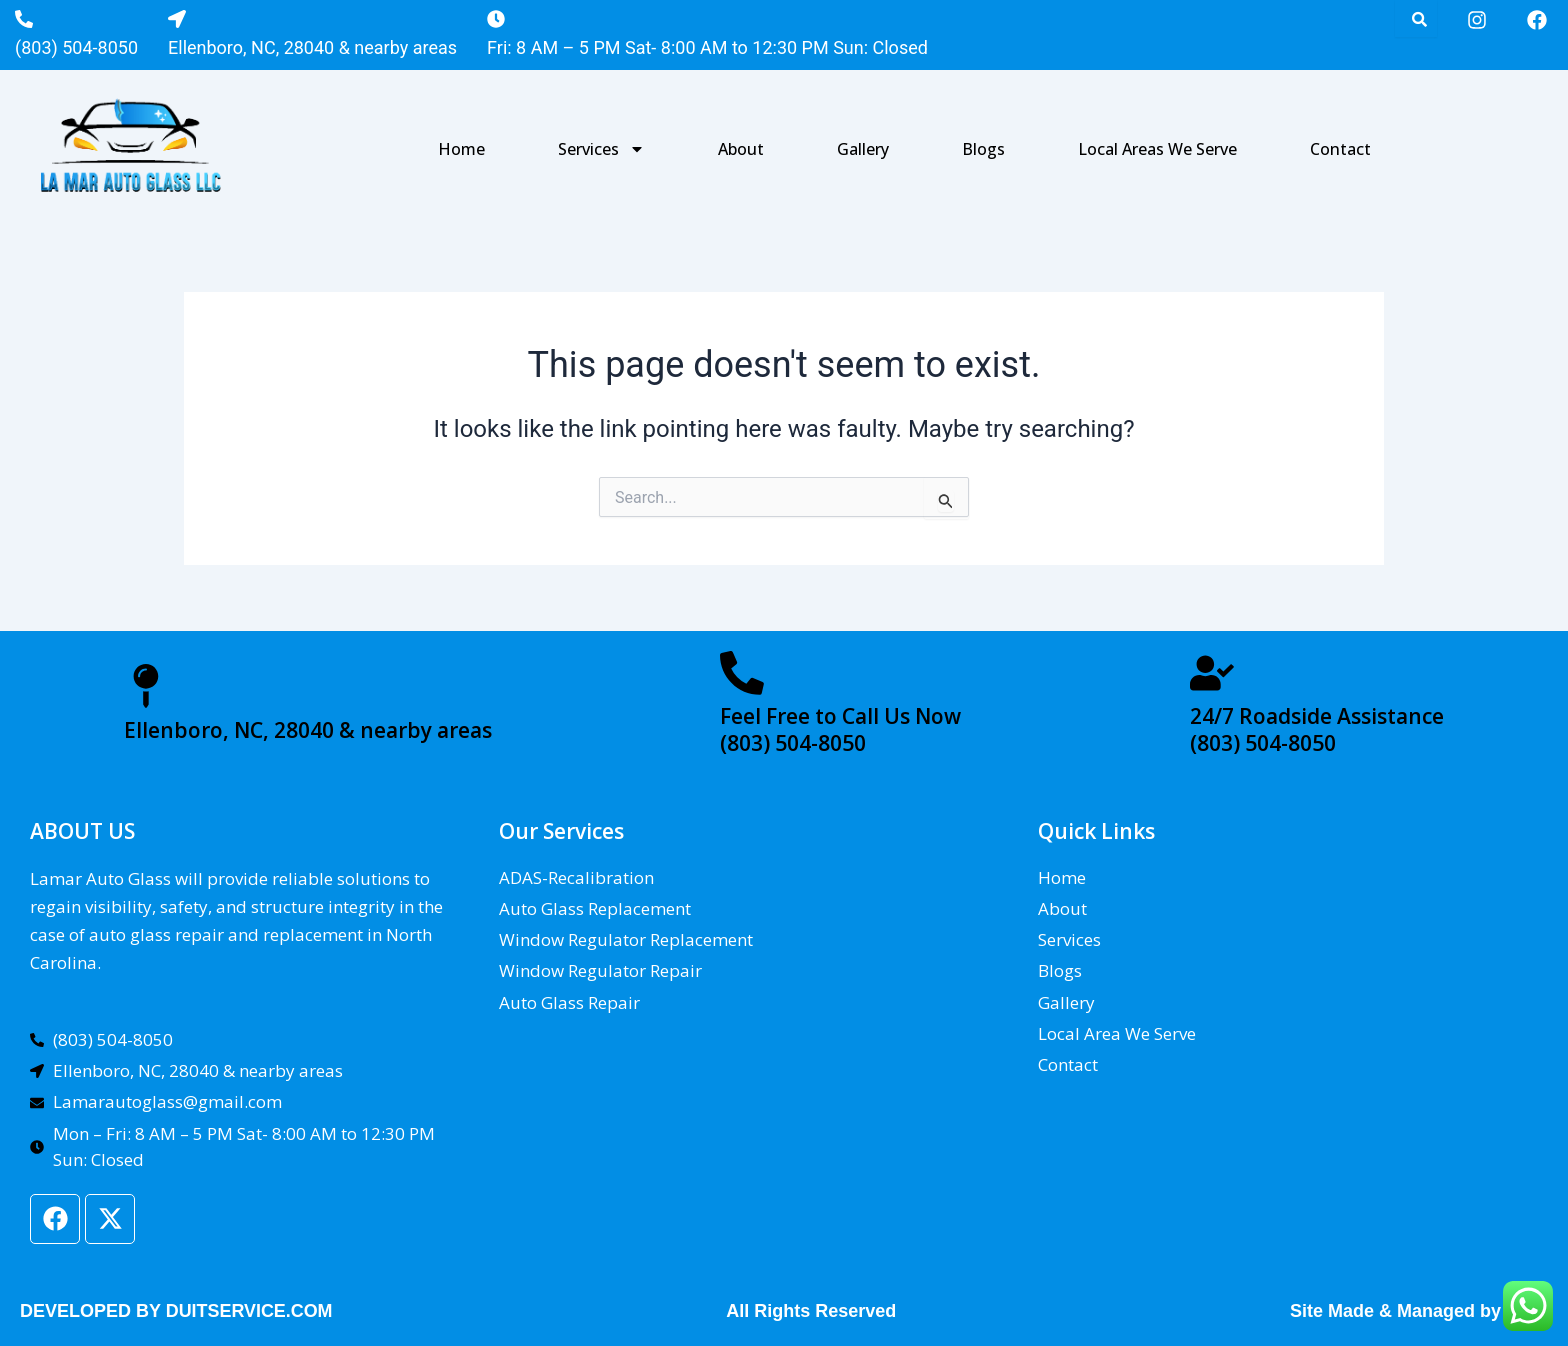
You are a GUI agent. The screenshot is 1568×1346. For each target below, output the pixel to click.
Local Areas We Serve (1157, 149)
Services (601, 149)
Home (461, 149)
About (741, 149)
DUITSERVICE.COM (250, 1311)
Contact (1340, 149)
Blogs (983, 149)
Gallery (863, 149)
